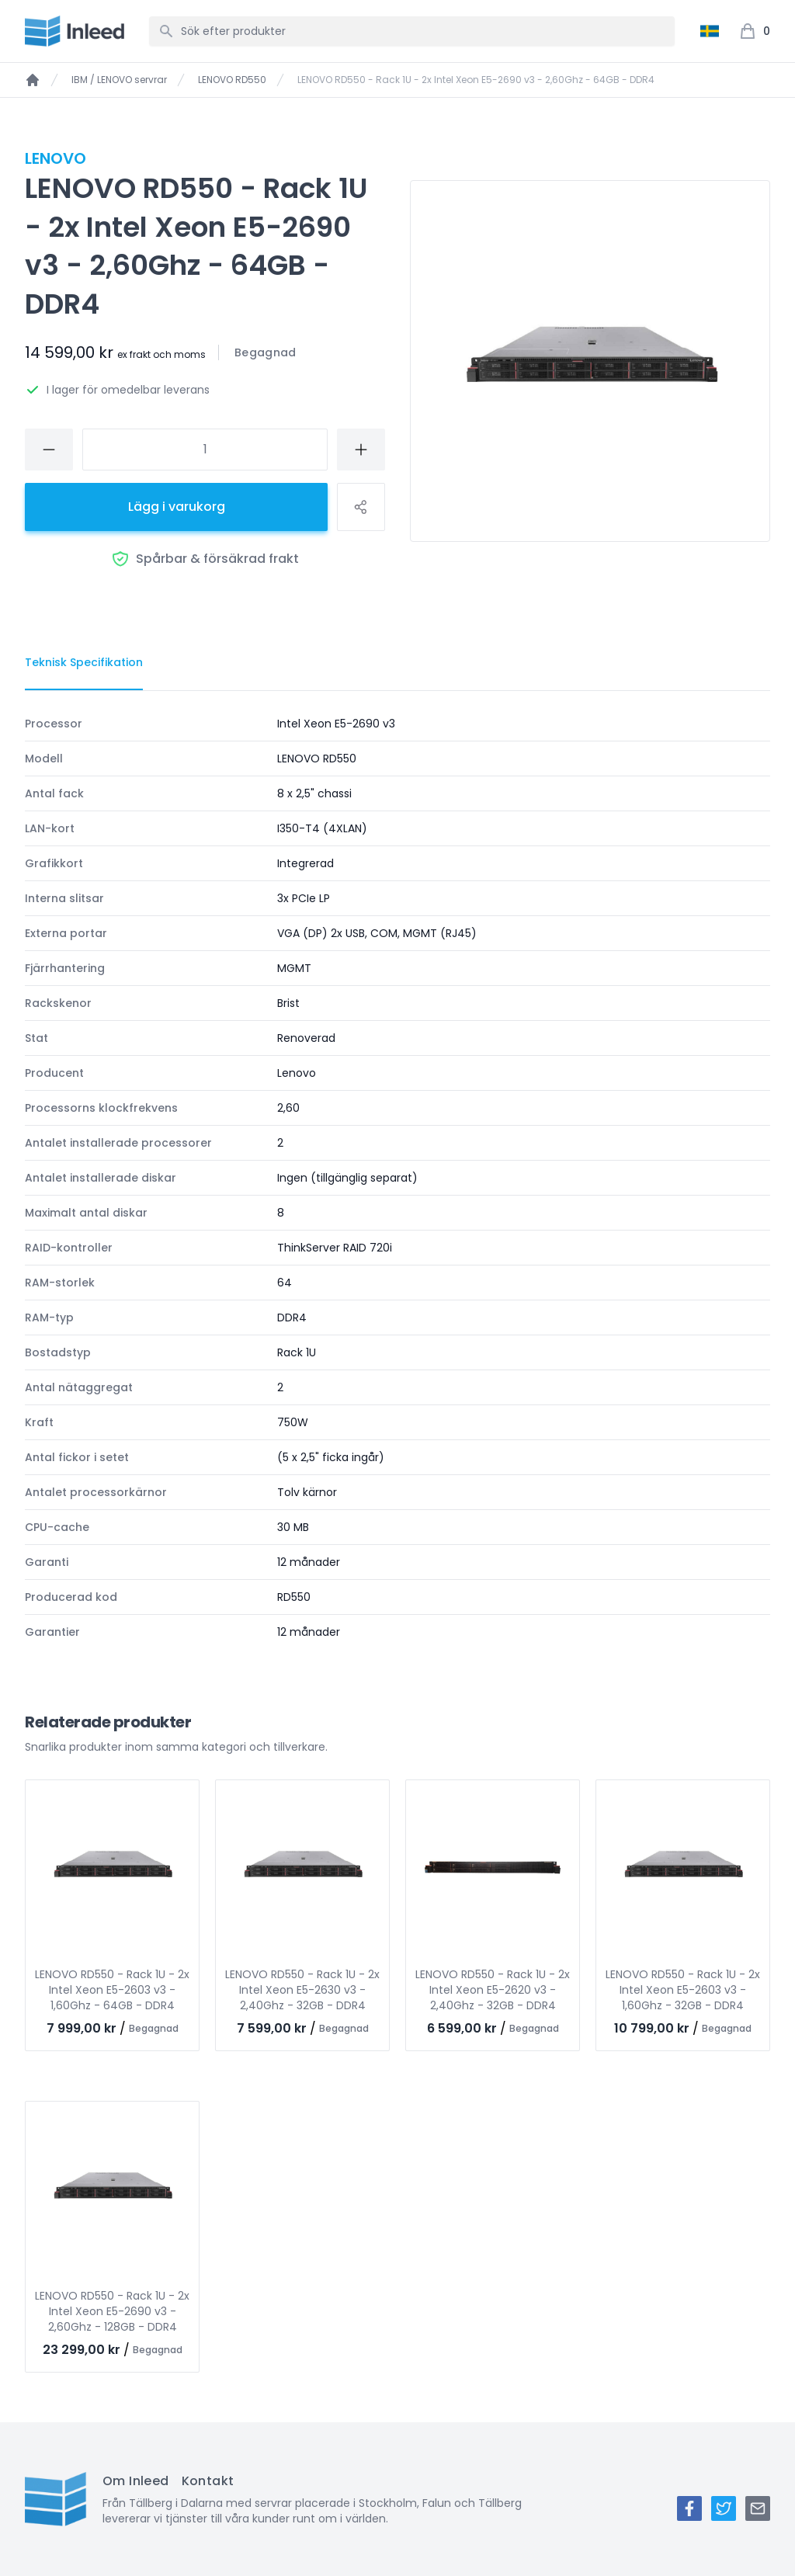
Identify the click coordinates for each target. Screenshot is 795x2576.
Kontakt (208, 2481)
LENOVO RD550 (232, 80)
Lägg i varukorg (176, 507)
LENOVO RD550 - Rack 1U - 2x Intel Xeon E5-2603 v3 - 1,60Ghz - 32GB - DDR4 (683, 1990)
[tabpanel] (397, 1177)
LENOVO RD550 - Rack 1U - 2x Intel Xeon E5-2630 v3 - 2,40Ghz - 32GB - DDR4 (302, 1990)
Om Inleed (135, 2481)
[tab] (84, 663)
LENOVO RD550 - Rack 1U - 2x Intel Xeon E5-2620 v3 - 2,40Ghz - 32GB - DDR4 (492, 1990)
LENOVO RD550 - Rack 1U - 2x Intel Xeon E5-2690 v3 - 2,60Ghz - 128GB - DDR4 (112, 2311)
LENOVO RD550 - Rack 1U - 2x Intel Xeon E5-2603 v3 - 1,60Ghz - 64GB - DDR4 (112, 1990)
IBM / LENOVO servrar (119, 80)
